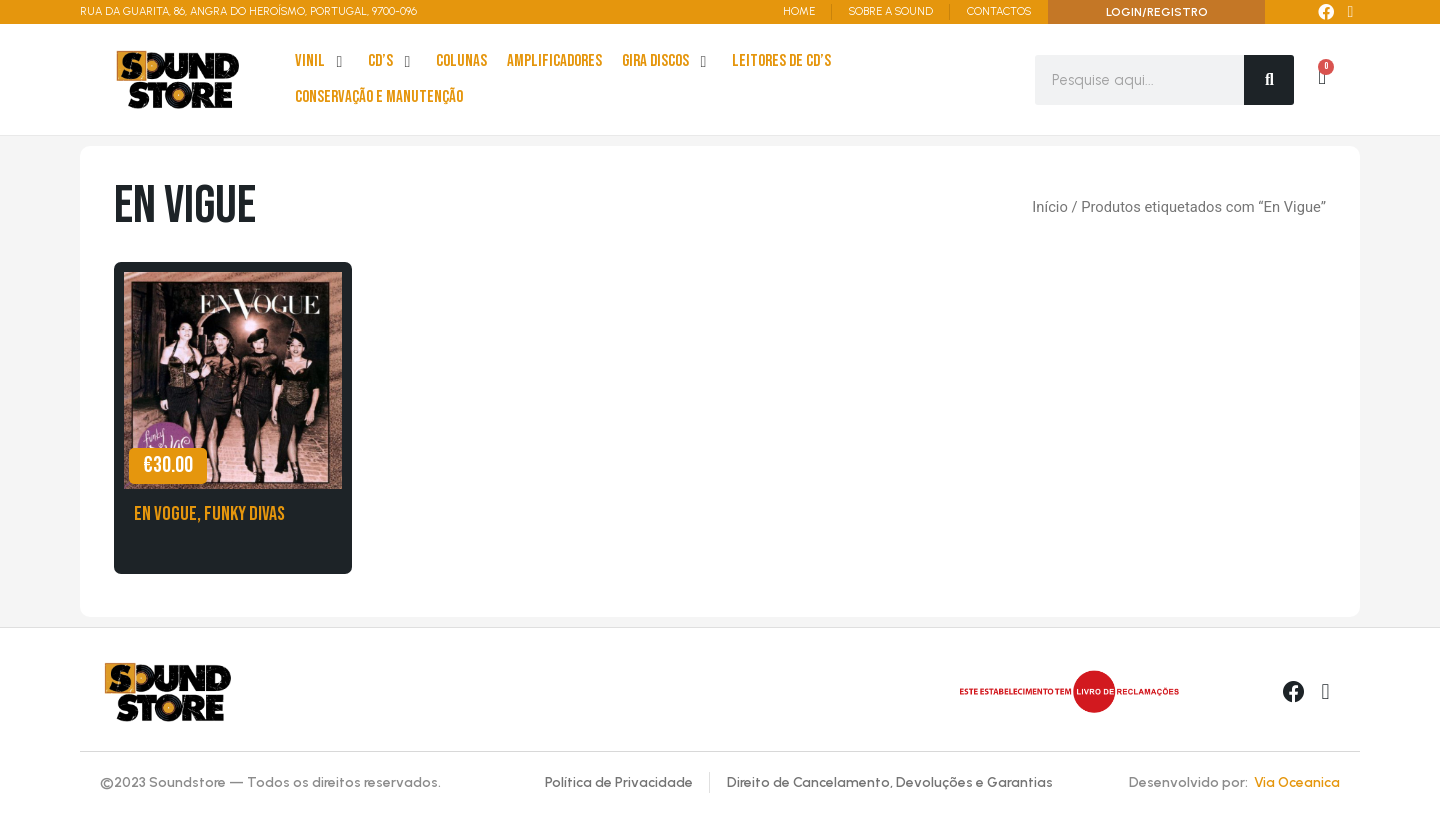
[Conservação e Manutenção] (379, 98)
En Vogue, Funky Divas (209, 514)
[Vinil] (321, 62)
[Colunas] (461, 62)
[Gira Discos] (667, 62)
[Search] (1269, 80)
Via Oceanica (1297, 782)
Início (1049, 207)
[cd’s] (392, 62)
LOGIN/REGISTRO (1157, 12)
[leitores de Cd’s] (781, 62)
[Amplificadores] (554, 62)
